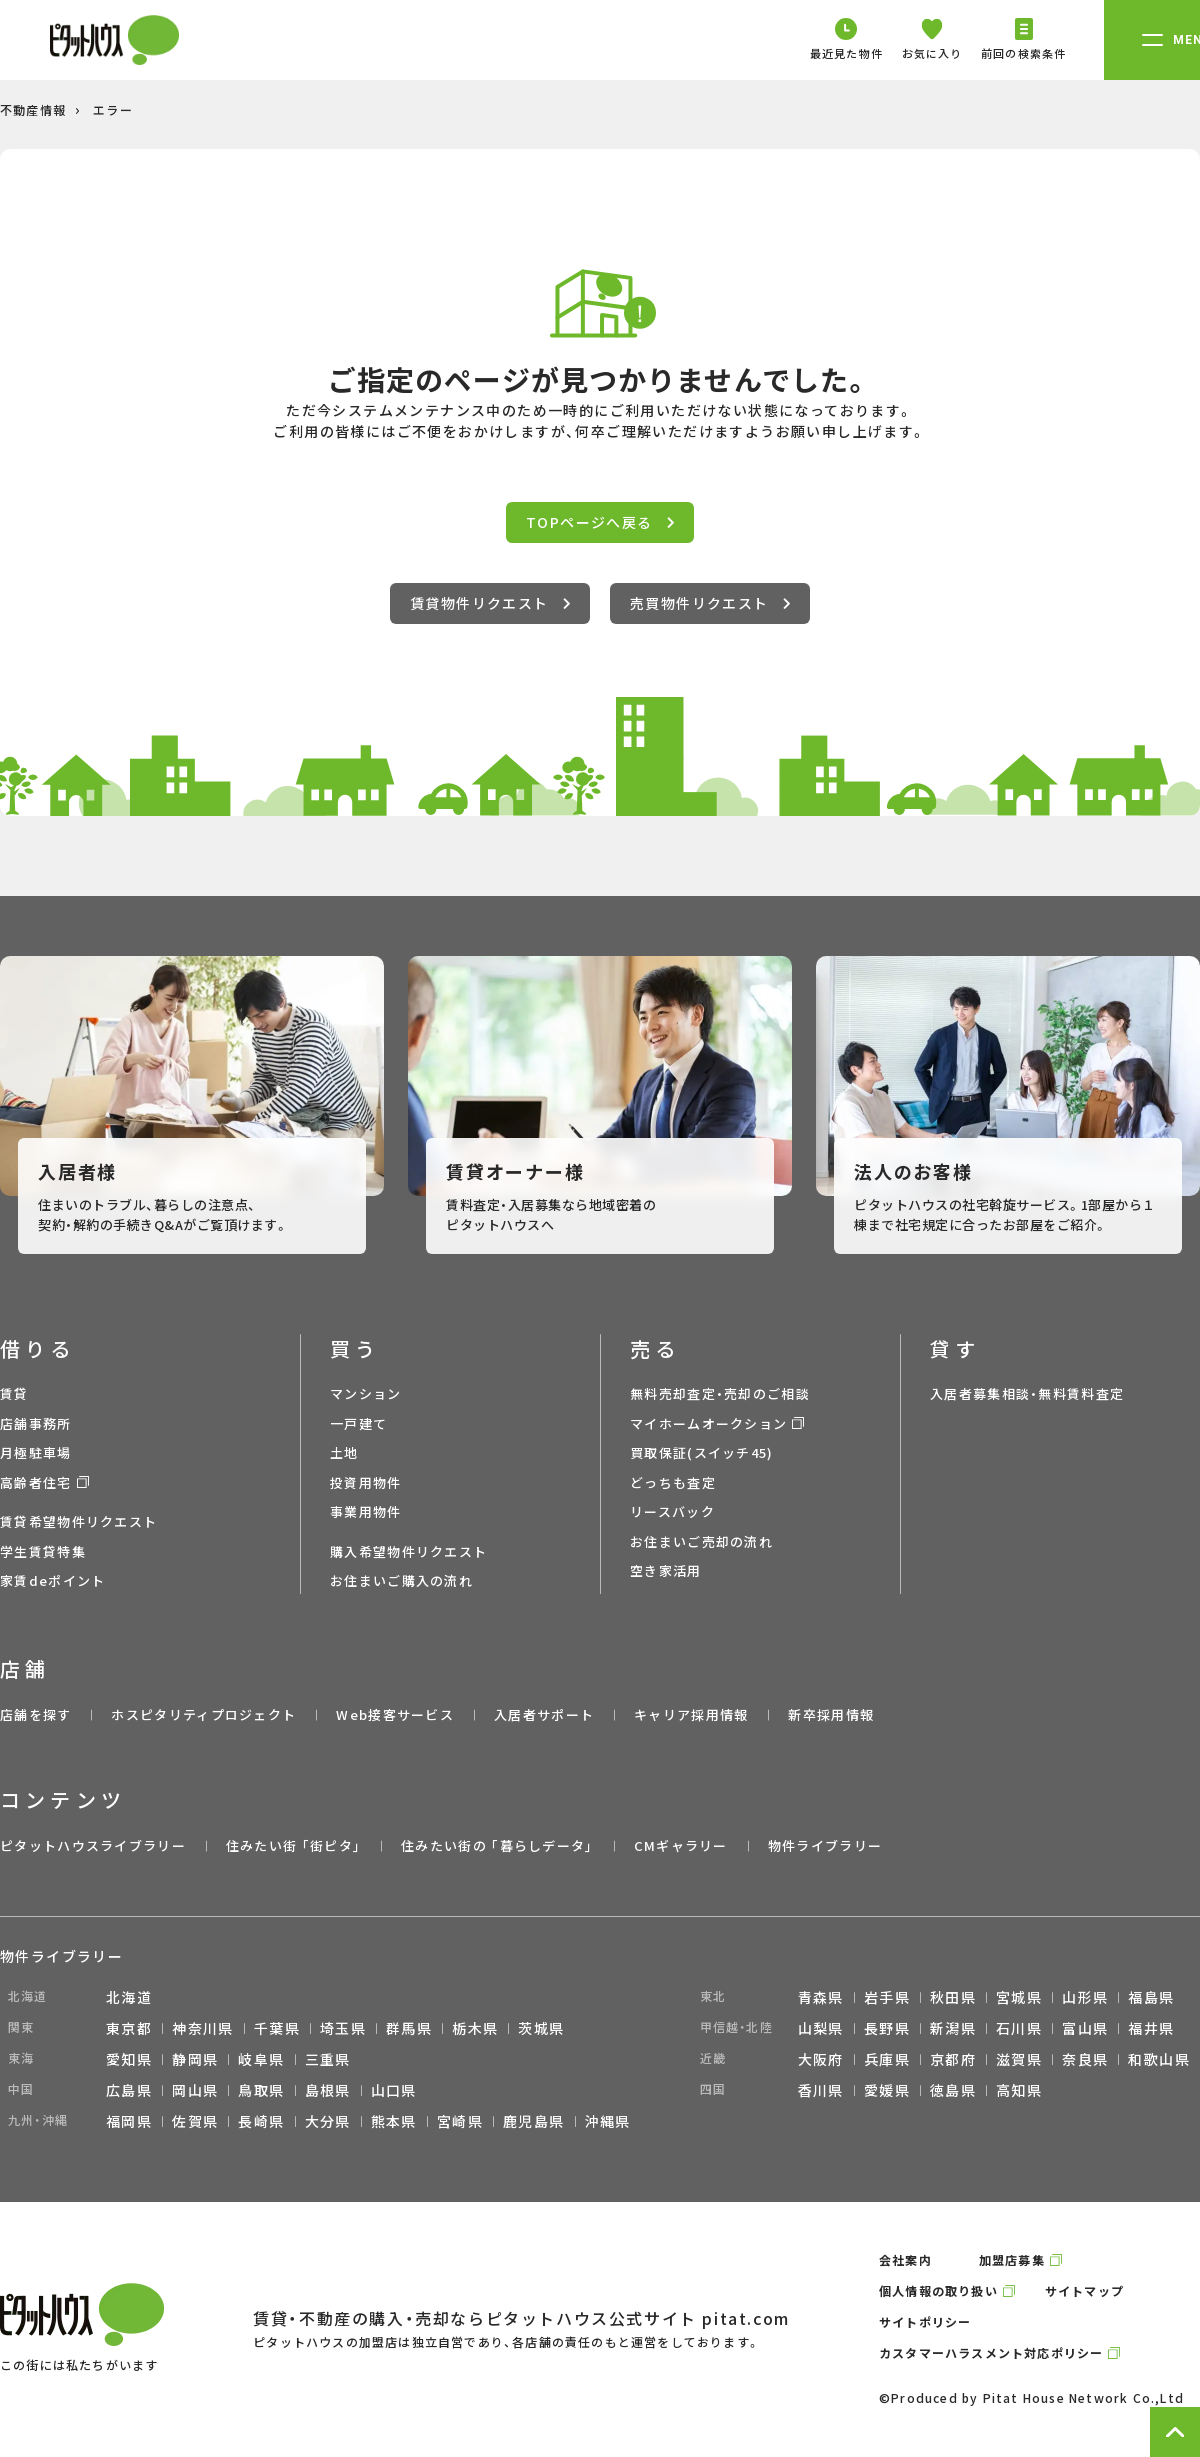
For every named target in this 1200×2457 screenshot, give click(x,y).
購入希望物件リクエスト (408, 1551)
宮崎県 (460, 2121)
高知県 (1019, 2090)
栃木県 (475, 2028)
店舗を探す (36, 1714)
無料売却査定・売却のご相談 (720, 1393)
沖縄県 (608, 2121)
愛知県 (129, 2059)
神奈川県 (203, 2028)
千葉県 (277, 2028)
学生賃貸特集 (43, 1551)
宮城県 (1019, 1997)
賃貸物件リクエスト (490, 603)
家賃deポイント (52, 1580)
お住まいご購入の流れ (401, 1580)
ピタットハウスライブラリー (93, 1845)
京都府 (953, 2059)
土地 (344, 1452)
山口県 (394, 2090)
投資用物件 (366, 1482)
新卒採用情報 (831, 1714)
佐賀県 (195, 2121)
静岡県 (195, 2059)
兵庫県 (887, 2059)
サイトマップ (1084, 2290)
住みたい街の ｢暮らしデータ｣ (497, 1845)
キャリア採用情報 (691, 1714)
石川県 (1019, 2028)
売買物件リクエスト (710, 603)
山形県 (1085, 1997)
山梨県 (821, 2028)
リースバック (672, 1511)
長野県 (887, 2028)
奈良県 (1085, 2059)
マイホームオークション (708, 1423)
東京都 (129, 2028)
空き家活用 (666, 1570)
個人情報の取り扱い (938, 2290)
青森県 (821, 1997)
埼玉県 (343, 2028)
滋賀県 (1019, 2059)
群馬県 (409, 2028)
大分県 (328, 2121)
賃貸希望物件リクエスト (78, 1521)
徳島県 (953, 2090)
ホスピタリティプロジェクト (203, 1714)
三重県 (328, 2059)
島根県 (328, 2090)
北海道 (129, 1997)
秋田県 (953, 1997)
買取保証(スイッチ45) (702, 1452)
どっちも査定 (673, 1482)
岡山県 (195, 2090)
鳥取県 (261, 2090)
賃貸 (14, 1393)
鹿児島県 (534, 2121)
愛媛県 (887, 2090)
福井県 (1151, 2028)
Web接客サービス (395, 1714)
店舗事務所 (36, 1423)
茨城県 (541, 2028)
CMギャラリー (681, 1845)
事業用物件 (366, 1511)
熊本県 (394, 2121)
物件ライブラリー (825, 1845)
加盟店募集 (1012, 2259)
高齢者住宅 (36, 1482)
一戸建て (358, 1423)
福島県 (1151, 1997)
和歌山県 (1159, 2059)
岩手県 (887, 1997)
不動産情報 (33, 109)
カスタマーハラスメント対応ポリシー (991, 2352)
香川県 (821, 2090)
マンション (366, 1393)
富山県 (1085, 2028)
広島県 (129, 2090)
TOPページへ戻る (600, 522)
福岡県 (129, 2121)
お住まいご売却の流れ (701, 1541)
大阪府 (821, 2059)
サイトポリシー (925, 2321)
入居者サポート (544, 1714)
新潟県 (953, 2028)
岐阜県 (261, 2059)
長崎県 (261, 2121)
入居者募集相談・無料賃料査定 (1027, 1393)
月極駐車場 (36, 1452)
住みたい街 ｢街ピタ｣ (293, 1845)
